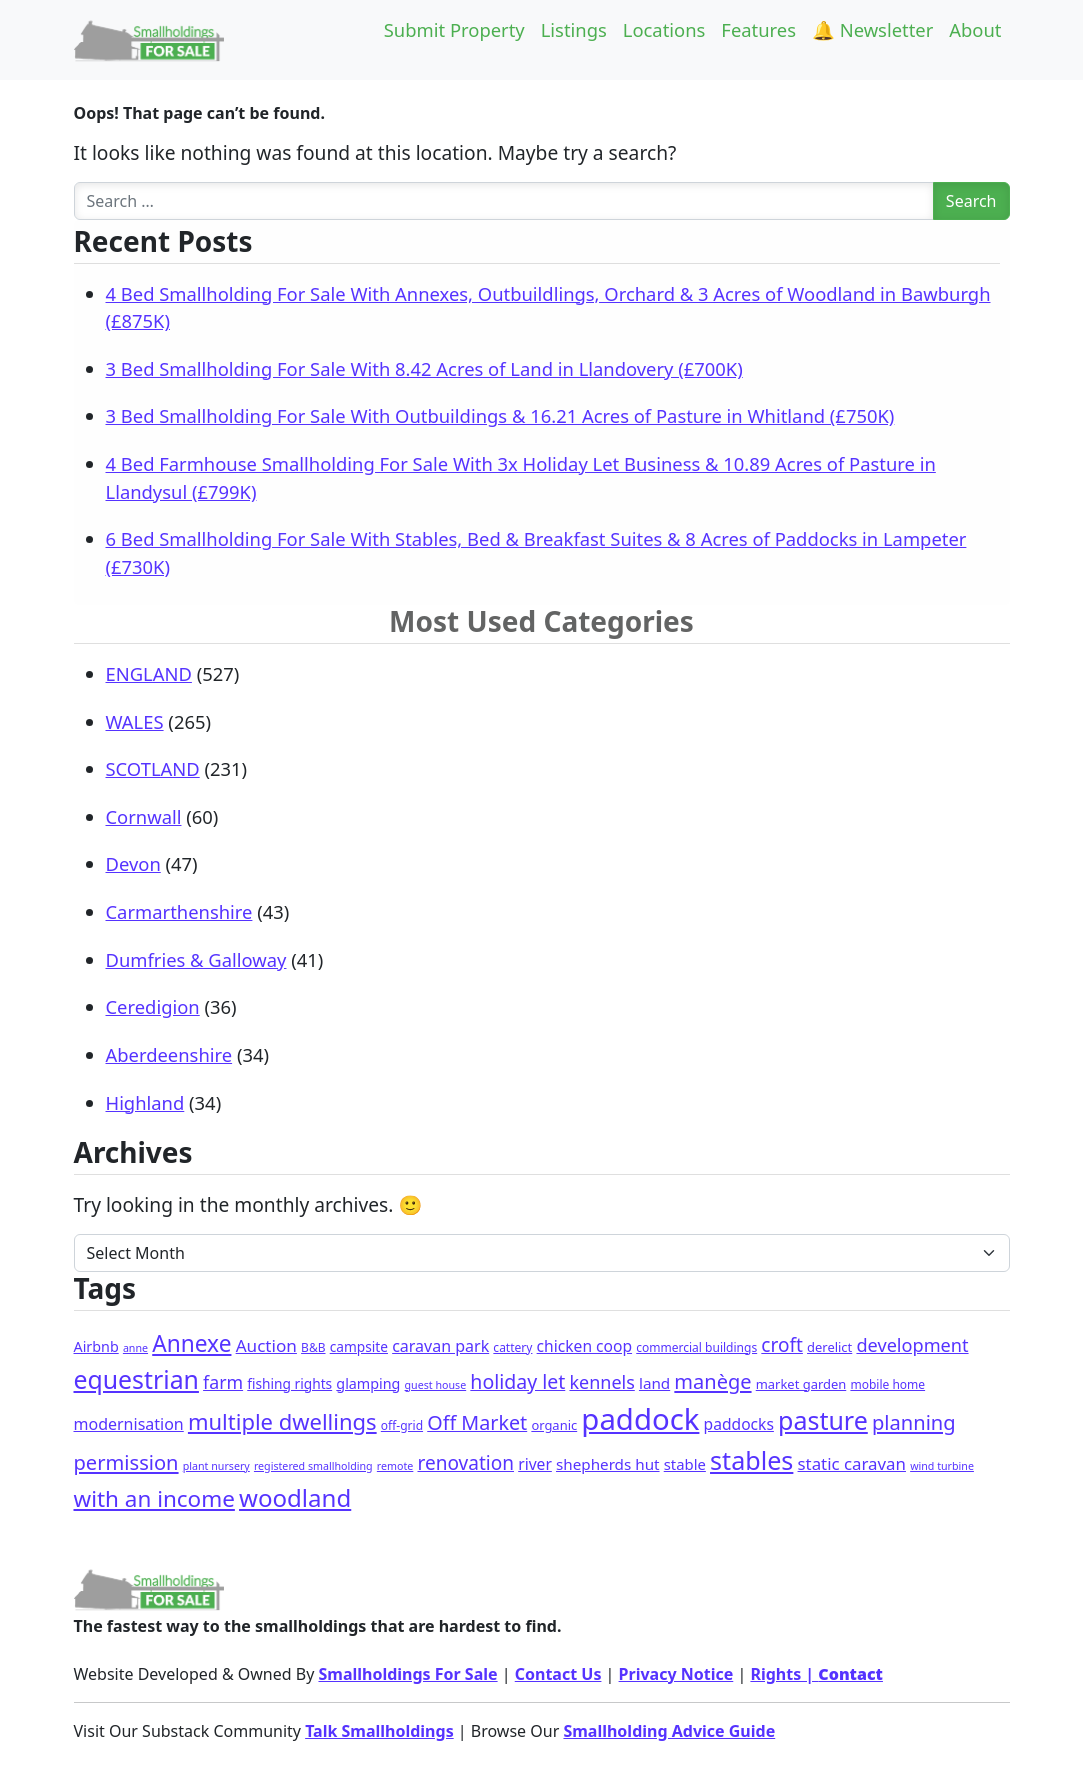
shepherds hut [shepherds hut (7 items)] (608, 1464)
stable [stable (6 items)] (685, 1464)
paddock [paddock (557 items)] (640, 1419)
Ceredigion (153, 1006)
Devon (133, 863)
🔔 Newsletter (872, 29)
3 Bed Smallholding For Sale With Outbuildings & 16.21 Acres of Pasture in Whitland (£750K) (500, 415)
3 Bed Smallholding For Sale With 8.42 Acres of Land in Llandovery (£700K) (424, 368)
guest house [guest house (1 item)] (436, 1385)
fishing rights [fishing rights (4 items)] (289, 1383)
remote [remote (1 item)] (395, 1466)
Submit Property (454, 29)
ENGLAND (149, 673)
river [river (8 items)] (535, 1464)
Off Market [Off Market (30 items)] (477, 1422)
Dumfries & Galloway (196, 959)
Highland (145, 1102)
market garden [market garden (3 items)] (801, 1384)
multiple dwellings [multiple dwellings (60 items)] (282, 1421)
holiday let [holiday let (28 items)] (517, 1381)
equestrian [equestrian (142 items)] (136, 1379)
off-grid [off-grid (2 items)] (402, 1425)
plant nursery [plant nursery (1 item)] (216, 1466)
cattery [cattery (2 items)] (512, 1347)
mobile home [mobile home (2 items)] (887, 1384)
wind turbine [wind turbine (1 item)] (942, 1466)
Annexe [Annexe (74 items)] (191, 1343)
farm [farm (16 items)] (223, 1382)
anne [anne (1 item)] (135, 1348)
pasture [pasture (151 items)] (823, 1420)
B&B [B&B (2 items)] (313, 1347)
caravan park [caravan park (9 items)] (440, 1346)
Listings (574, 29)
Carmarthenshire (179, 911)
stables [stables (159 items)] (751, 1460)
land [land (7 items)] (654, 1383)
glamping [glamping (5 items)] (368, 1383)
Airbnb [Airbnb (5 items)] (96, 1346)
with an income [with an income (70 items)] (154, 1498)
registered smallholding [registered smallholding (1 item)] (313, 1466)
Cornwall (144, 816)
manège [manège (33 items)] (712, 1381)
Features (758, 29)
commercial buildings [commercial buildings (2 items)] (696, 1347)
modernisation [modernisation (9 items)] (129, 1424)
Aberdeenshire (169, 1054)
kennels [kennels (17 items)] (601, 1382)
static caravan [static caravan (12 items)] (852, 1463)
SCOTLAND (153, 768)
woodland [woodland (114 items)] (295, 1497)
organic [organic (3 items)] (554, 1425)
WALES (135, 721)
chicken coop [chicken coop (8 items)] (584, 1346)
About (975, 29)
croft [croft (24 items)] (782, 1345)
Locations (664, 29)
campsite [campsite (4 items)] (359, 1346)
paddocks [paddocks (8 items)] (739, 1424)
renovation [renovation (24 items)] (466, 1463)
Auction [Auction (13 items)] (266, 1345)
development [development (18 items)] (912, 1345)
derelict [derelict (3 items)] (829, 1347)
